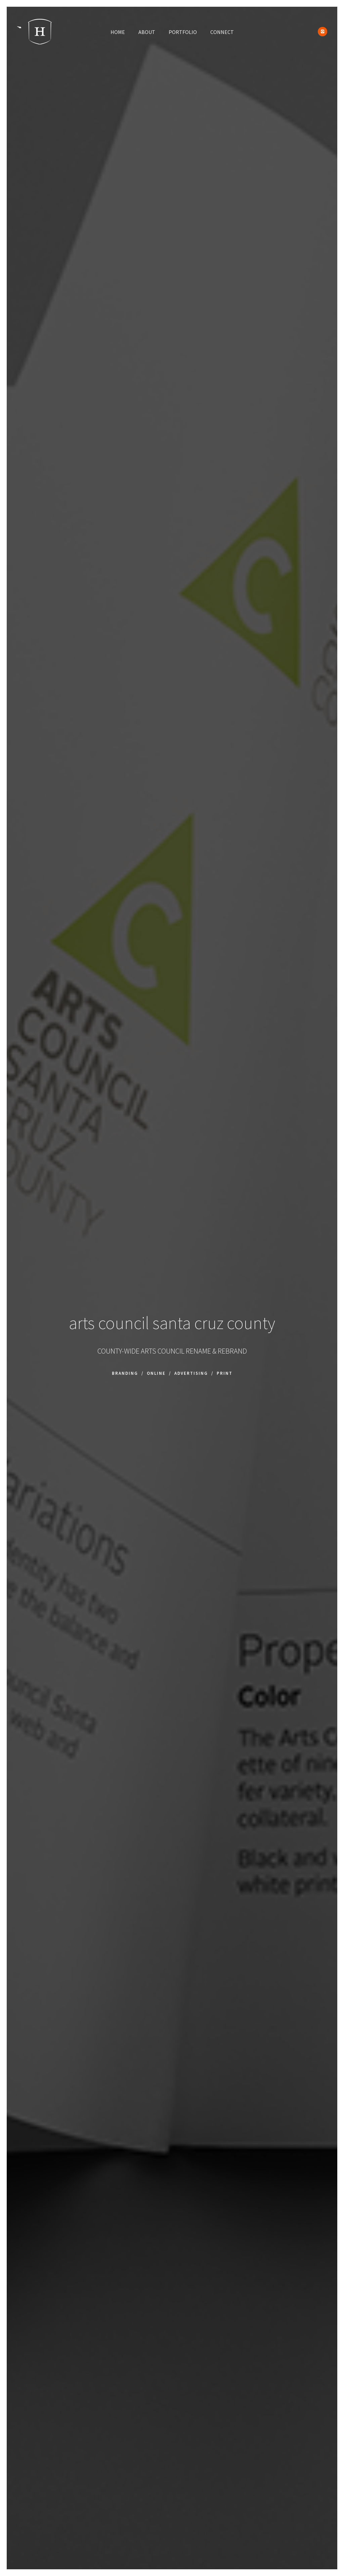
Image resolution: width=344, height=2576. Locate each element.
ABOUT (146, 32)
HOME (118, 32)
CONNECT (222, 32)
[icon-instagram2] (322, 31)
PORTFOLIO (183, 32)
